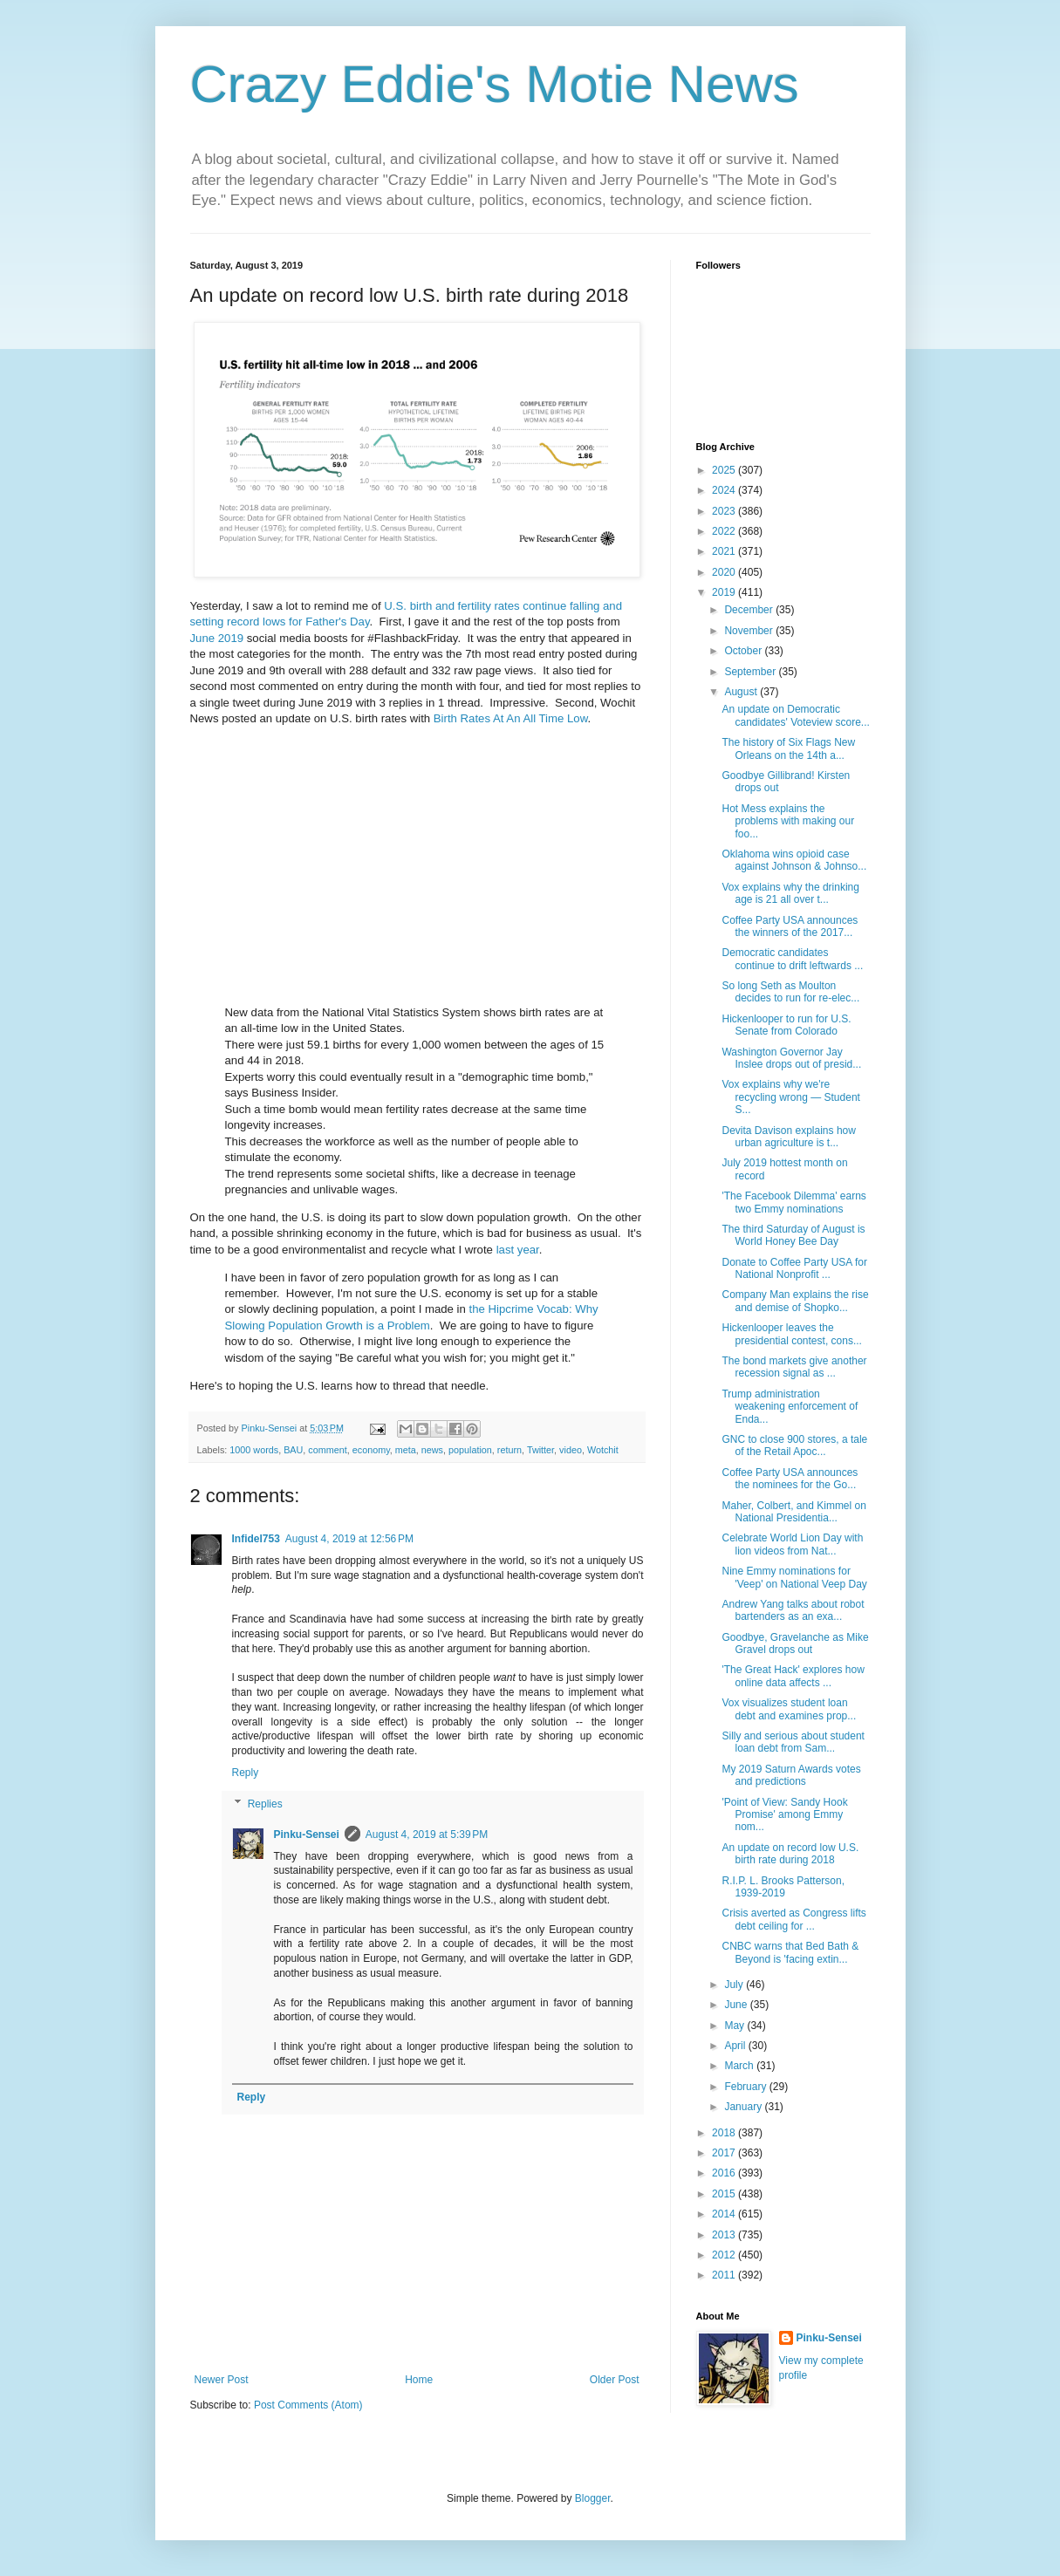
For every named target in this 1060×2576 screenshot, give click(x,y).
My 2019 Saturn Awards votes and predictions (790, 1775)
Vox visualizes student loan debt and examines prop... (788, 1709)
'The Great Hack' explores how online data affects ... (792, 1676)
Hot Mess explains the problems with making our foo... (787, 821)
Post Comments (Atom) (308, 2405)
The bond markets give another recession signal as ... (793, 1367)
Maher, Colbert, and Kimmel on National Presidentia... (793, 1512)
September (751, 672)
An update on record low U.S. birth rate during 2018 (789, 1853)
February (746, 2087)
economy (371, 1450)
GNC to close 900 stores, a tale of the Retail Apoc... (794, 1445)
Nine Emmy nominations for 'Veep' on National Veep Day (793, 1577)
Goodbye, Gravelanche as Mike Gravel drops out (794, 1643)
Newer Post (222, 2380)
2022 (725, 531)
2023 (725, 511)
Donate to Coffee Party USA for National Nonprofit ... (794, 1268)
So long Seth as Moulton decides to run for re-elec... (790, 992)
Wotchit (603, 1450)
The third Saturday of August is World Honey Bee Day (793, 1235)
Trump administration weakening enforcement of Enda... (789, 1406)
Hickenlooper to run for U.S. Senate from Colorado (786, 1025)
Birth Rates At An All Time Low (511, 718)
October (744, 651)
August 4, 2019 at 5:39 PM (427, 1834)
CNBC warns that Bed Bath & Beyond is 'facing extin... (789, 1952)
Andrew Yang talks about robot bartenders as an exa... (792, 1610)
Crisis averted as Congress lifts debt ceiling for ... (793, 1919)
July (735, 1984)
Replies (265, 1804)
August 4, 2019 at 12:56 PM (349, 1539)
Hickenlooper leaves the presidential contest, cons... (791, 1334)
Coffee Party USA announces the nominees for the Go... (789, 1478)
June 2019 (217, 638)
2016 (725, 2173)
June (736, 2005)
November (750, 631)
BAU (293, 1450)
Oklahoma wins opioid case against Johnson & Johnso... (793, 860)
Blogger (593, 2498)
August (742, 692)
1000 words (253, 1450)
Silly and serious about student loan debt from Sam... (792, 1742)
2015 (725, 2194)
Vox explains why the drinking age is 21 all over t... (789, 893)
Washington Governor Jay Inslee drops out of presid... (791, 1058)
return (509, 1450)
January (744, 2107)
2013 (725, 2235)
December (750, 610)
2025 (725, 470)
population (470, 1450)
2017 (725, 2153)
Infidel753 (256, 1539)
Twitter (540, 1450)
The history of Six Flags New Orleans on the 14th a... (788, 748)
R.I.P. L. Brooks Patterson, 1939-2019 (783, 1887)
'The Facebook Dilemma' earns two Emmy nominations (793, 1202)
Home (419, 2380)
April (736, 2046)
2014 (725, 2214)
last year (517, 1249)
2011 (725, 2275)
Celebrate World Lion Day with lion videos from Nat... (792, 1544)
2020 (725, 572)
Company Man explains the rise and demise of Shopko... (794, 1300)
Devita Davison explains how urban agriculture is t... (788, 1136)
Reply (245, 1772)
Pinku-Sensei (306, 1834)
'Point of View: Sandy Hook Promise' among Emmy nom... (784, 1815)
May (735, 2025)
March (740, 2066)
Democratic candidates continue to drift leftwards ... (792, 958)
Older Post (614, 2380)
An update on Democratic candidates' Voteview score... (795, 715)
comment (327, 1450)
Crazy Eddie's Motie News (494, 84)
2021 (725, 551)
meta (405, 1450)
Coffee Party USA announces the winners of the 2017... (789, 926)
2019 (725, 592)
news (432, 1450)
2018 (725, 2133)
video (570, 1450)
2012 (725, 2255)
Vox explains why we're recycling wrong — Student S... (790, 1097)
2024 (725, 490)
